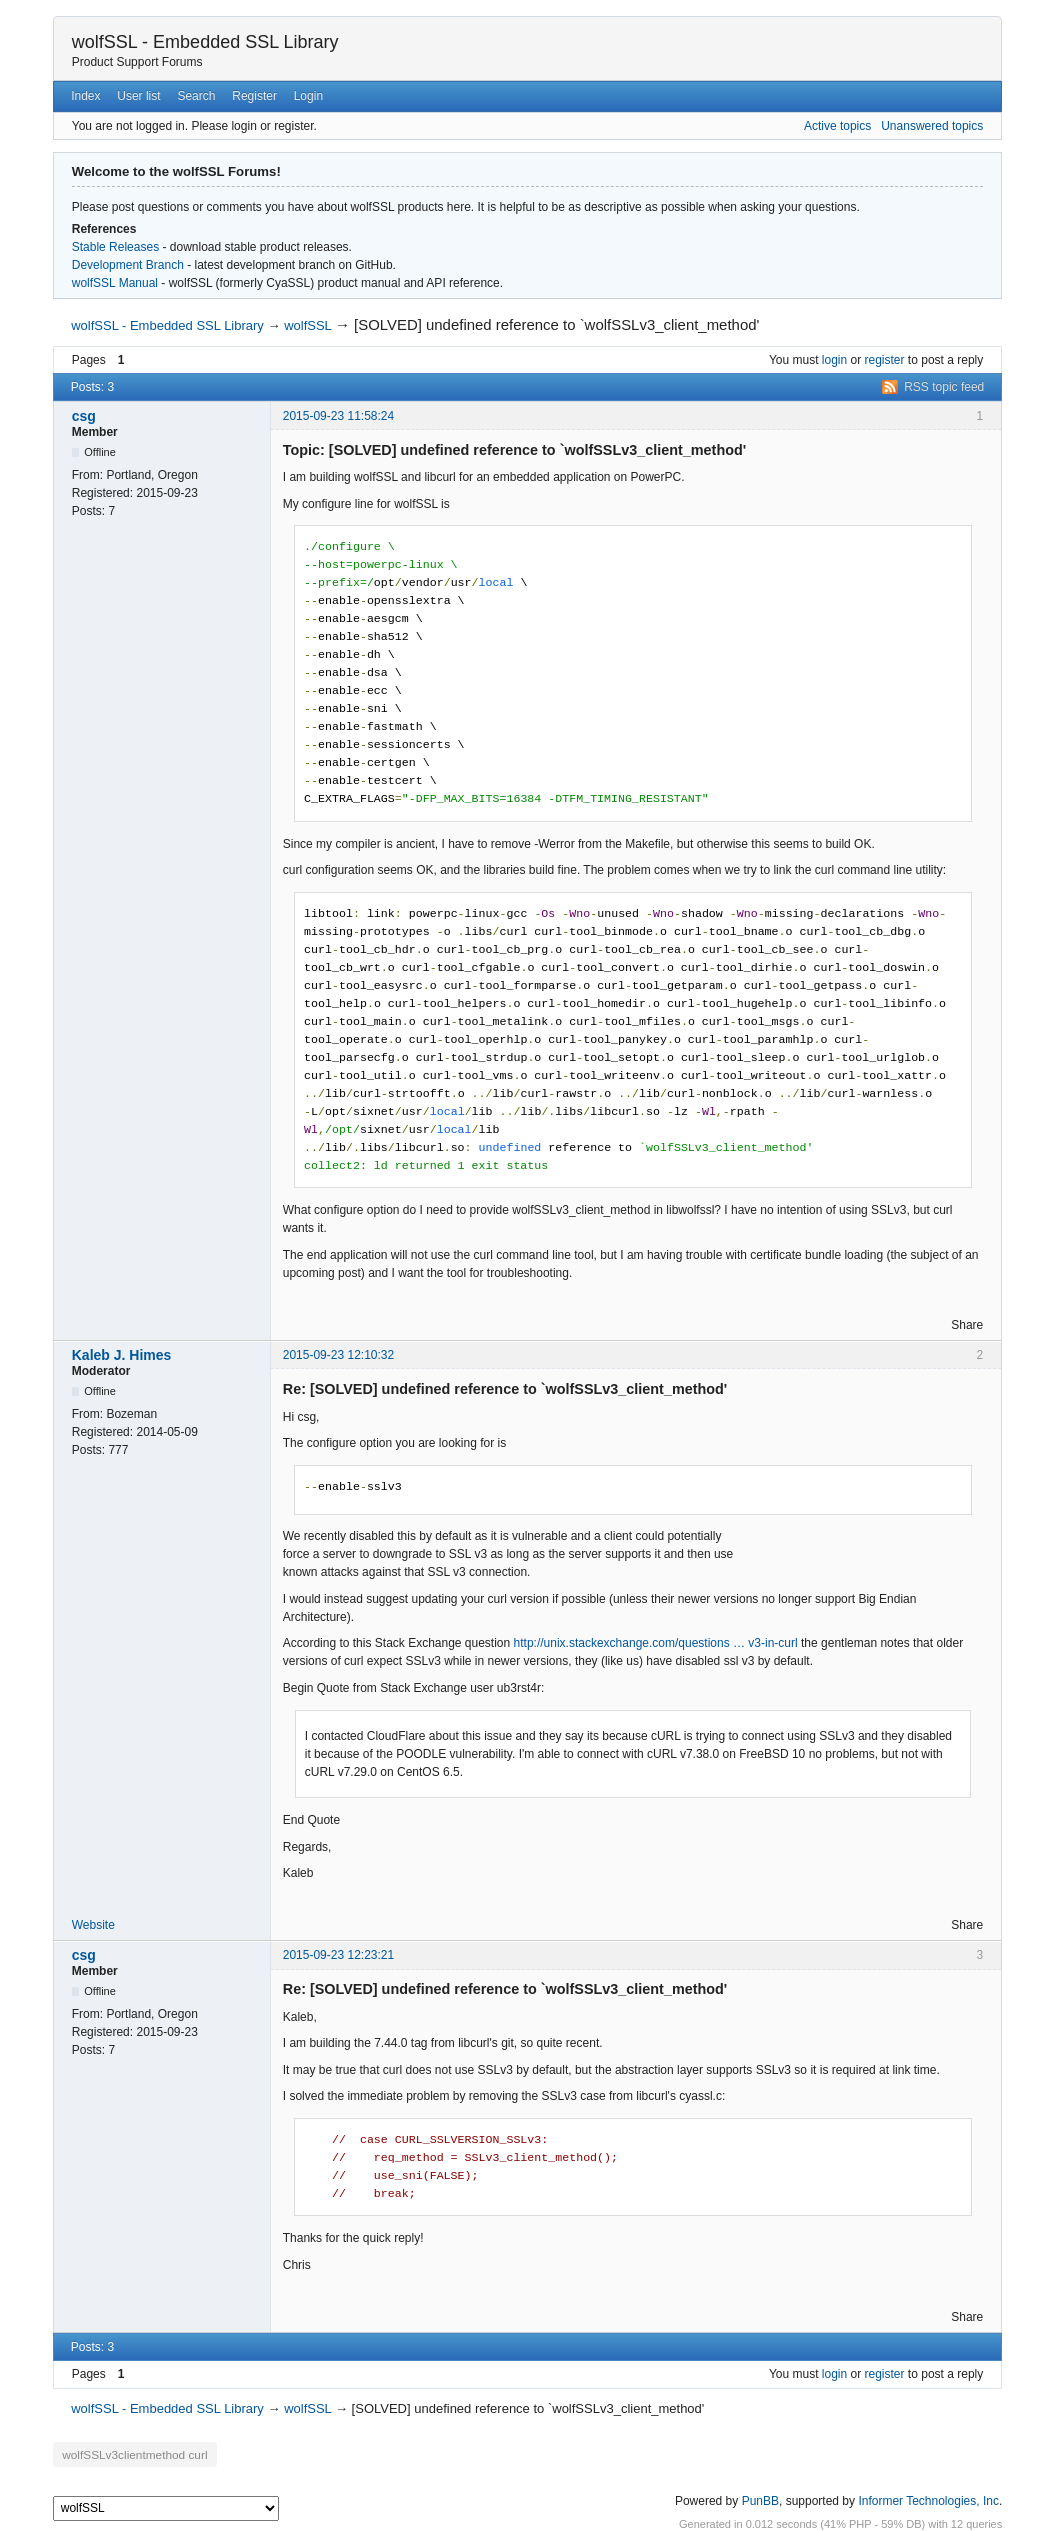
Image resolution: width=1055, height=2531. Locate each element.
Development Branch (128, 265)
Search (196, 96)
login (834, 360)
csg (84, 416)
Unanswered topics (932, 126)
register (885, 360)
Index (85, 96)
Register (254, 96)
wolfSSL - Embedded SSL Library (205, 42)
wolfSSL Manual (115, 283)
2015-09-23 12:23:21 (338, 1955)
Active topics (837, 126)
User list (138, 96)
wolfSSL (307, 325)
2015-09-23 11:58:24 (338, 416)
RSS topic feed (944, 387)
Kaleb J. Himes (122, 1355)
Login (308, 96)
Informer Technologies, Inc (928, 2500)
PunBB (760, 2500)
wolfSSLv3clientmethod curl (132, 2454)
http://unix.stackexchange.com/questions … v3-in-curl (656, 1643)
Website (93, 1925)
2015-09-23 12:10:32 (338, 1355)
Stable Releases (115, 247)
